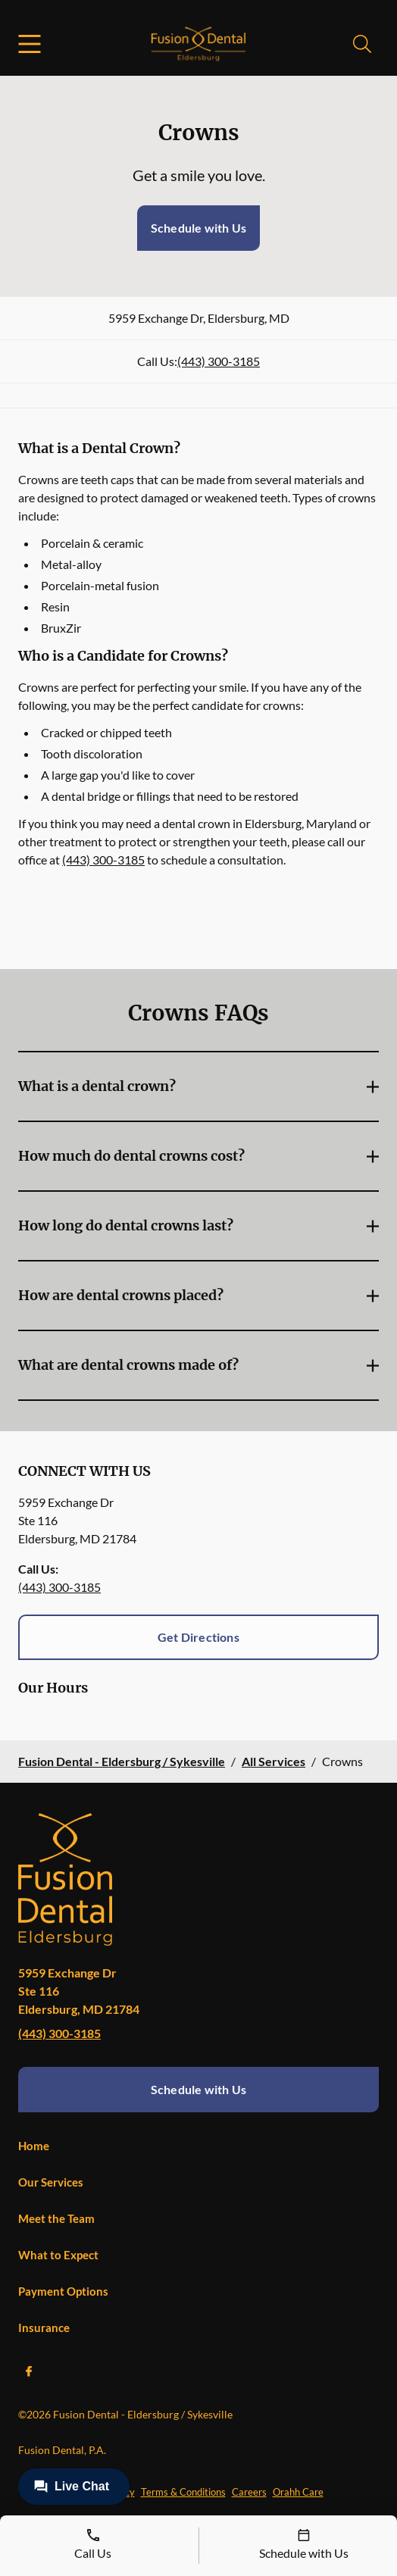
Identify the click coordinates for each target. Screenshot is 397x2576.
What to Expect (58, 2255)
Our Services (50, 2182)
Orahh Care (298, 2492)
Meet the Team (56, 2218)
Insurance (44, 2327)
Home (33, 2145)
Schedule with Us (198, 227)
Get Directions (198, 1637)
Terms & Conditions (183, 2492)
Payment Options (63, 2291)
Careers (249, 2492)
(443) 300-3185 (218, 361)
